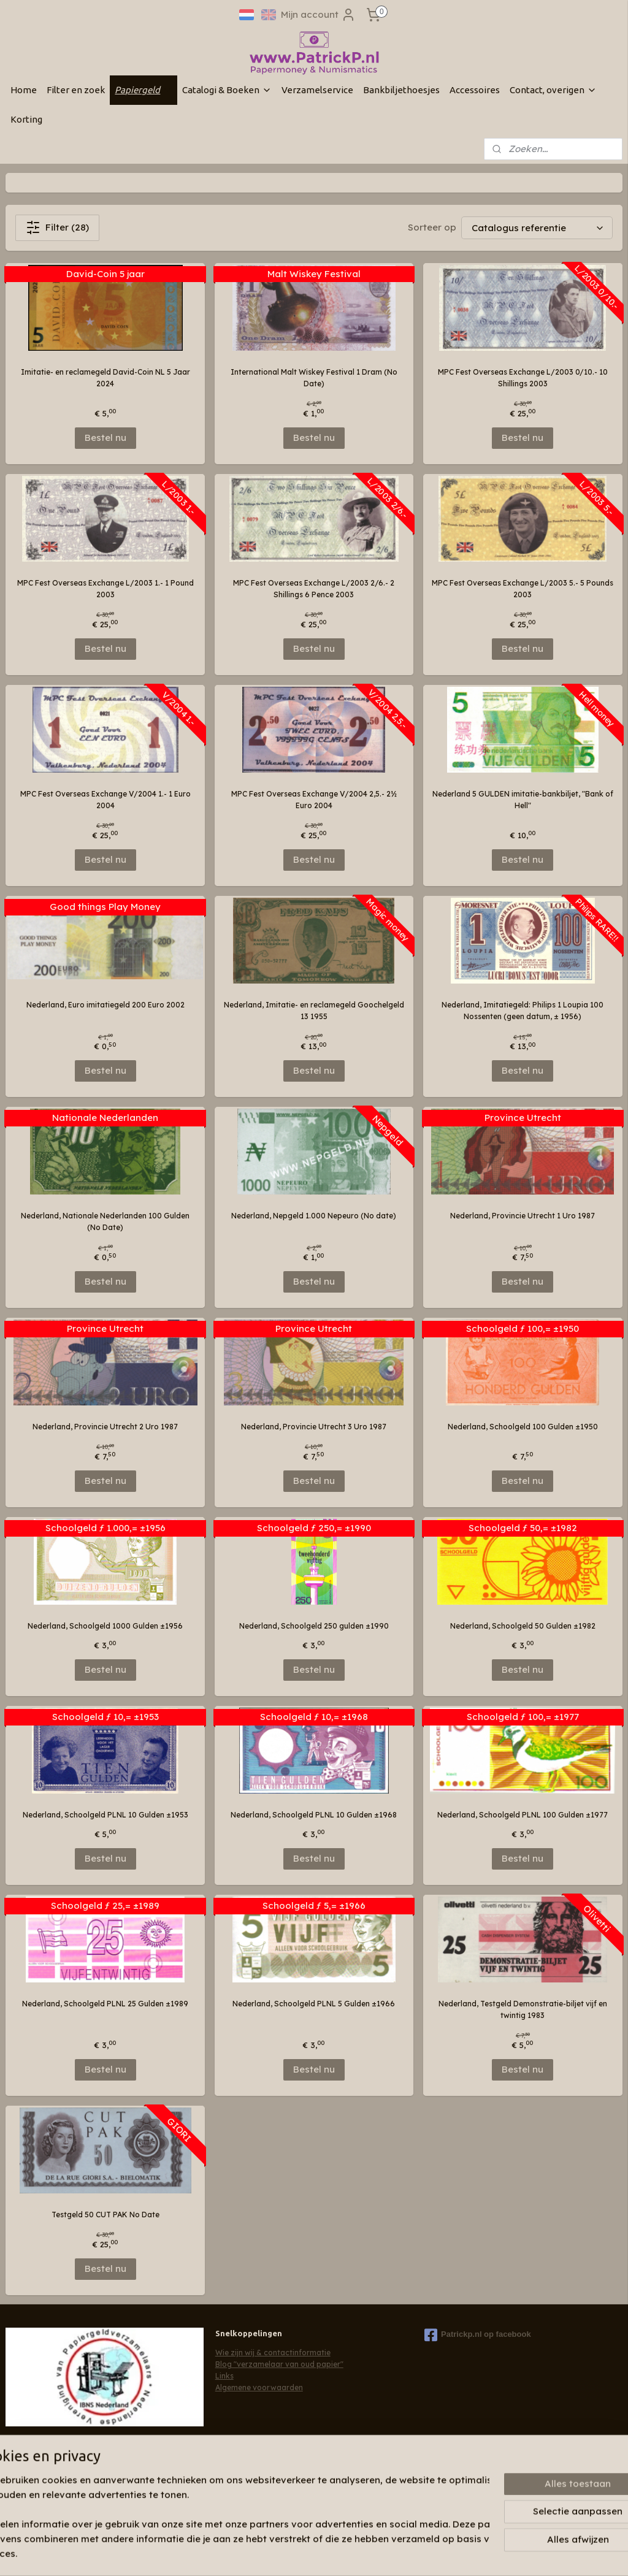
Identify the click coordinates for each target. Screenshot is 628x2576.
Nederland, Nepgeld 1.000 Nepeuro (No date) (313, 1215)
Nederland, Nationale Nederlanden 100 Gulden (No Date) (105, 1221)
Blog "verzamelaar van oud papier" (279, 2364)
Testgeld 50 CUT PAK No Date (105, 2214)
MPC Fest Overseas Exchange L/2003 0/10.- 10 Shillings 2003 (523, 377)
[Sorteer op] (537, 228)
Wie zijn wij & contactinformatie (273, 2352)
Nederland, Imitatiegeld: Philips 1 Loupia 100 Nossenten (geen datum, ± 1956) (522, 1010)
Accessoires (475, 90)
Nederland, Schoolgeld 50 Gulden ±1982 (522, 1625)
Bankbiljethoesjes (401, 90)
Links (224, 2375)
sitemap (291, 2553)
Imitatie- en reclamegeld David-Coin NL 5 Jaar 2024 (105, 377)
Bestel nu (105, 437)
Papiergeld (143, 90)
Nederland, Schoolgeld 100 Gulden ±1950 (523, 1426)
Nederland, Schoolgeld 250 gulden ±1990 (314, 1625)
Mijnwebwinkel (469, 2553)
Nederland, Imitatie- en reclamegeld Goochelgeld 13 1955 (314, 1010)
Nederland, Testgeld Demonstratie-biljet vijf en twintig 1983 (522, 2009)
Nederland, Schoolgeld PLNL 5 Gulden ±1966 (313, 2003)
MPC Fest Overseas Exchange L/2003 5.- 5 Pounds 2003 (522, 588)
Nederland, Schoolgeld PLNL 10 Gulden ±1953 (105, 1814)
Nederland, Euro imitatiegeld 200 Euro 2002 (105, 1004)
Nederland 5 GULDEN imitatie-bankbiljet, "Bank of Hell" (522, 799)
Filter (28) (57, 227)
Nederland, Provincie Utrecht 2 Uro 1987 (105, 1426)
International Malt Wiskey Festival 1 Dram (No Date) (314, 377)
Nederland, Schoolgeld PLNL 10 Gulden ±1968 (314, 1814)
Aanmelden (41, 2491)
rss (316, 2553)
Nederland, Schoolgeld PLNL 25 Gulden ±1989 (105, 2003)
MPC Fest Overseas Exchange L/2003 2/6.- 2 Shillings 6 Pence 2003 (313, 588)
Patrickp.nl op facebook (477, 2335)
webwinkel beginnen (362, 2553)
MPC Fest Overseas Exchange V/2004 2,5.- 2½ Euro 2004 (314, 799)
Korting (26, 119)
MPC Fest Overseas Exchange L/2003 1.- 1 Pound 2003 (105, 588)
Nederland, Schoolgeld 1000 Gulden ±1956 (105, 1625)
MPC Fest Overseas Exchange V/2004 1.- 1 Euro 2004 (105, 799)
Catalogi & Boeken (227, 90)
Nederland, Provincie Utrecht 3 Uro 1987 (313, 1426)
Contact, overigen (553, 90)
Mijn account (318, 14)
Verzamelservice (317, 90)
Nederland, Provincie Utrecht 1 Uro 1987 (522, 1215)
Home (23, 90)
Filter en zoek (76, 90)
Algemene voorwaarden (259, 2387)
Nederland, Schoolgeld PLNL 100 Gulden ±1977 (522, 1814)
